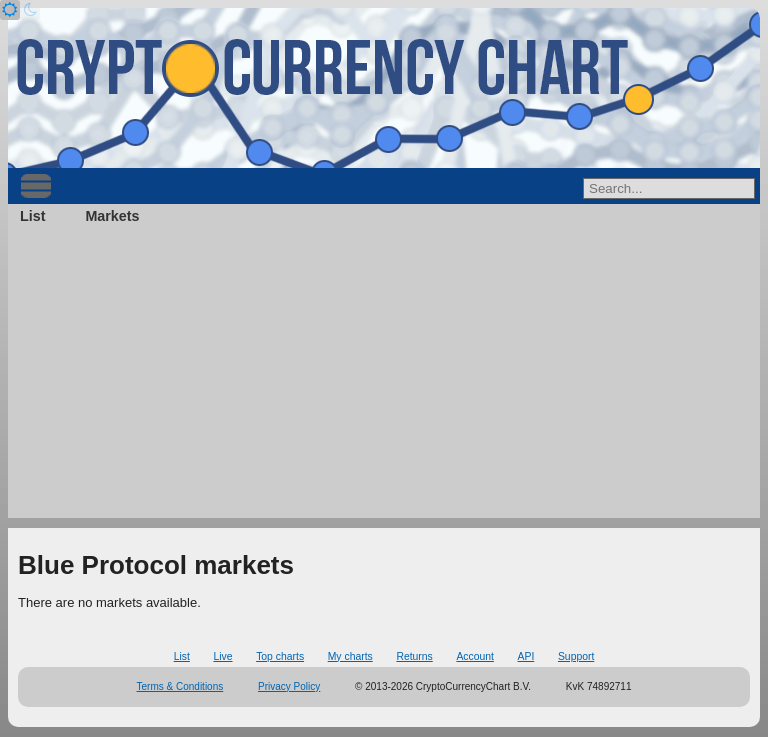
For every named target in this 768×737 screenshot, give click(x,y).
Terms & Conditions (180, 686)
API (526, 656)
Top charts (280, 656)
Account (475, 656)
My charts (350, 656)
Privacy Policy (289, 686)
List (32, 216)
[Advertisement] (384, 378)
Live (222, 656)
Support (576, 656)
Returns (414, 656)
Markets (112, 216)
